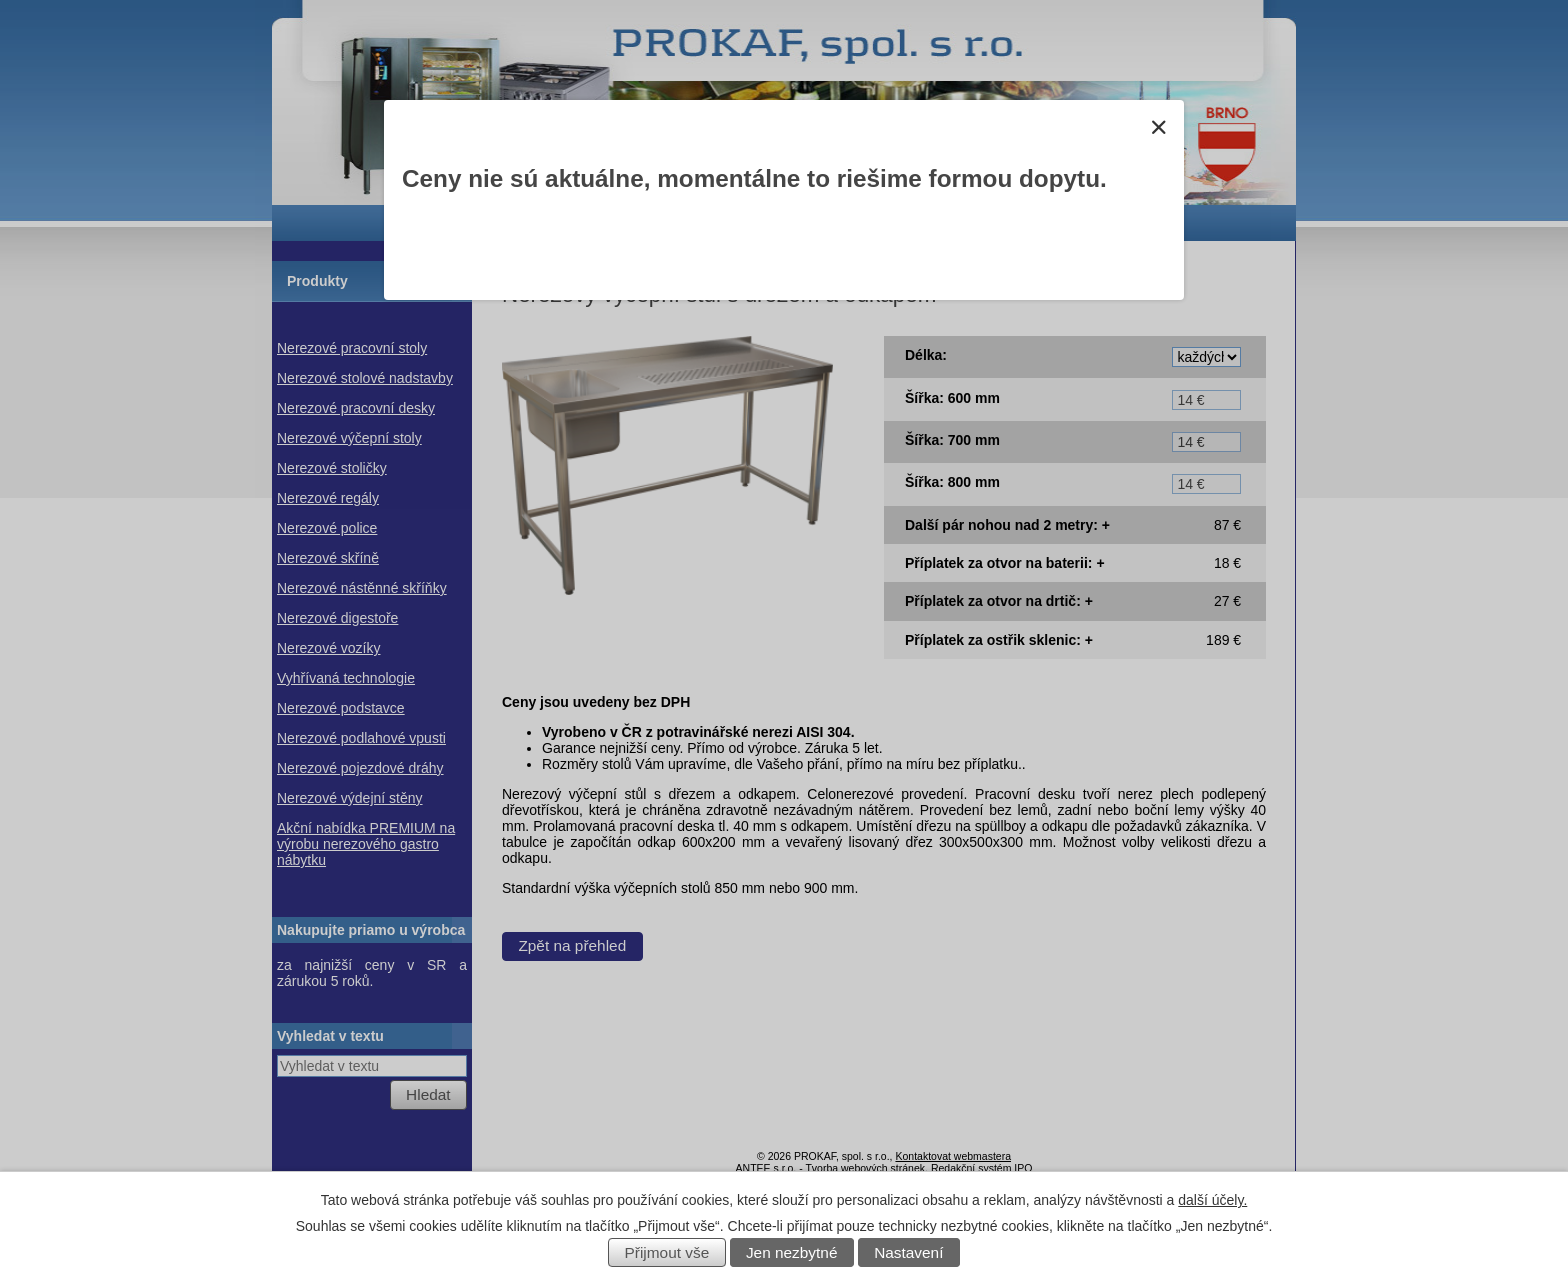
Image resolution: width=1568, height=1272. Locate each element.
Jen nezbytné (792, 1252)
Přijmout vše (667, 1252)
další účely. (1212, 1200)
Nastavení (908, 1252)
